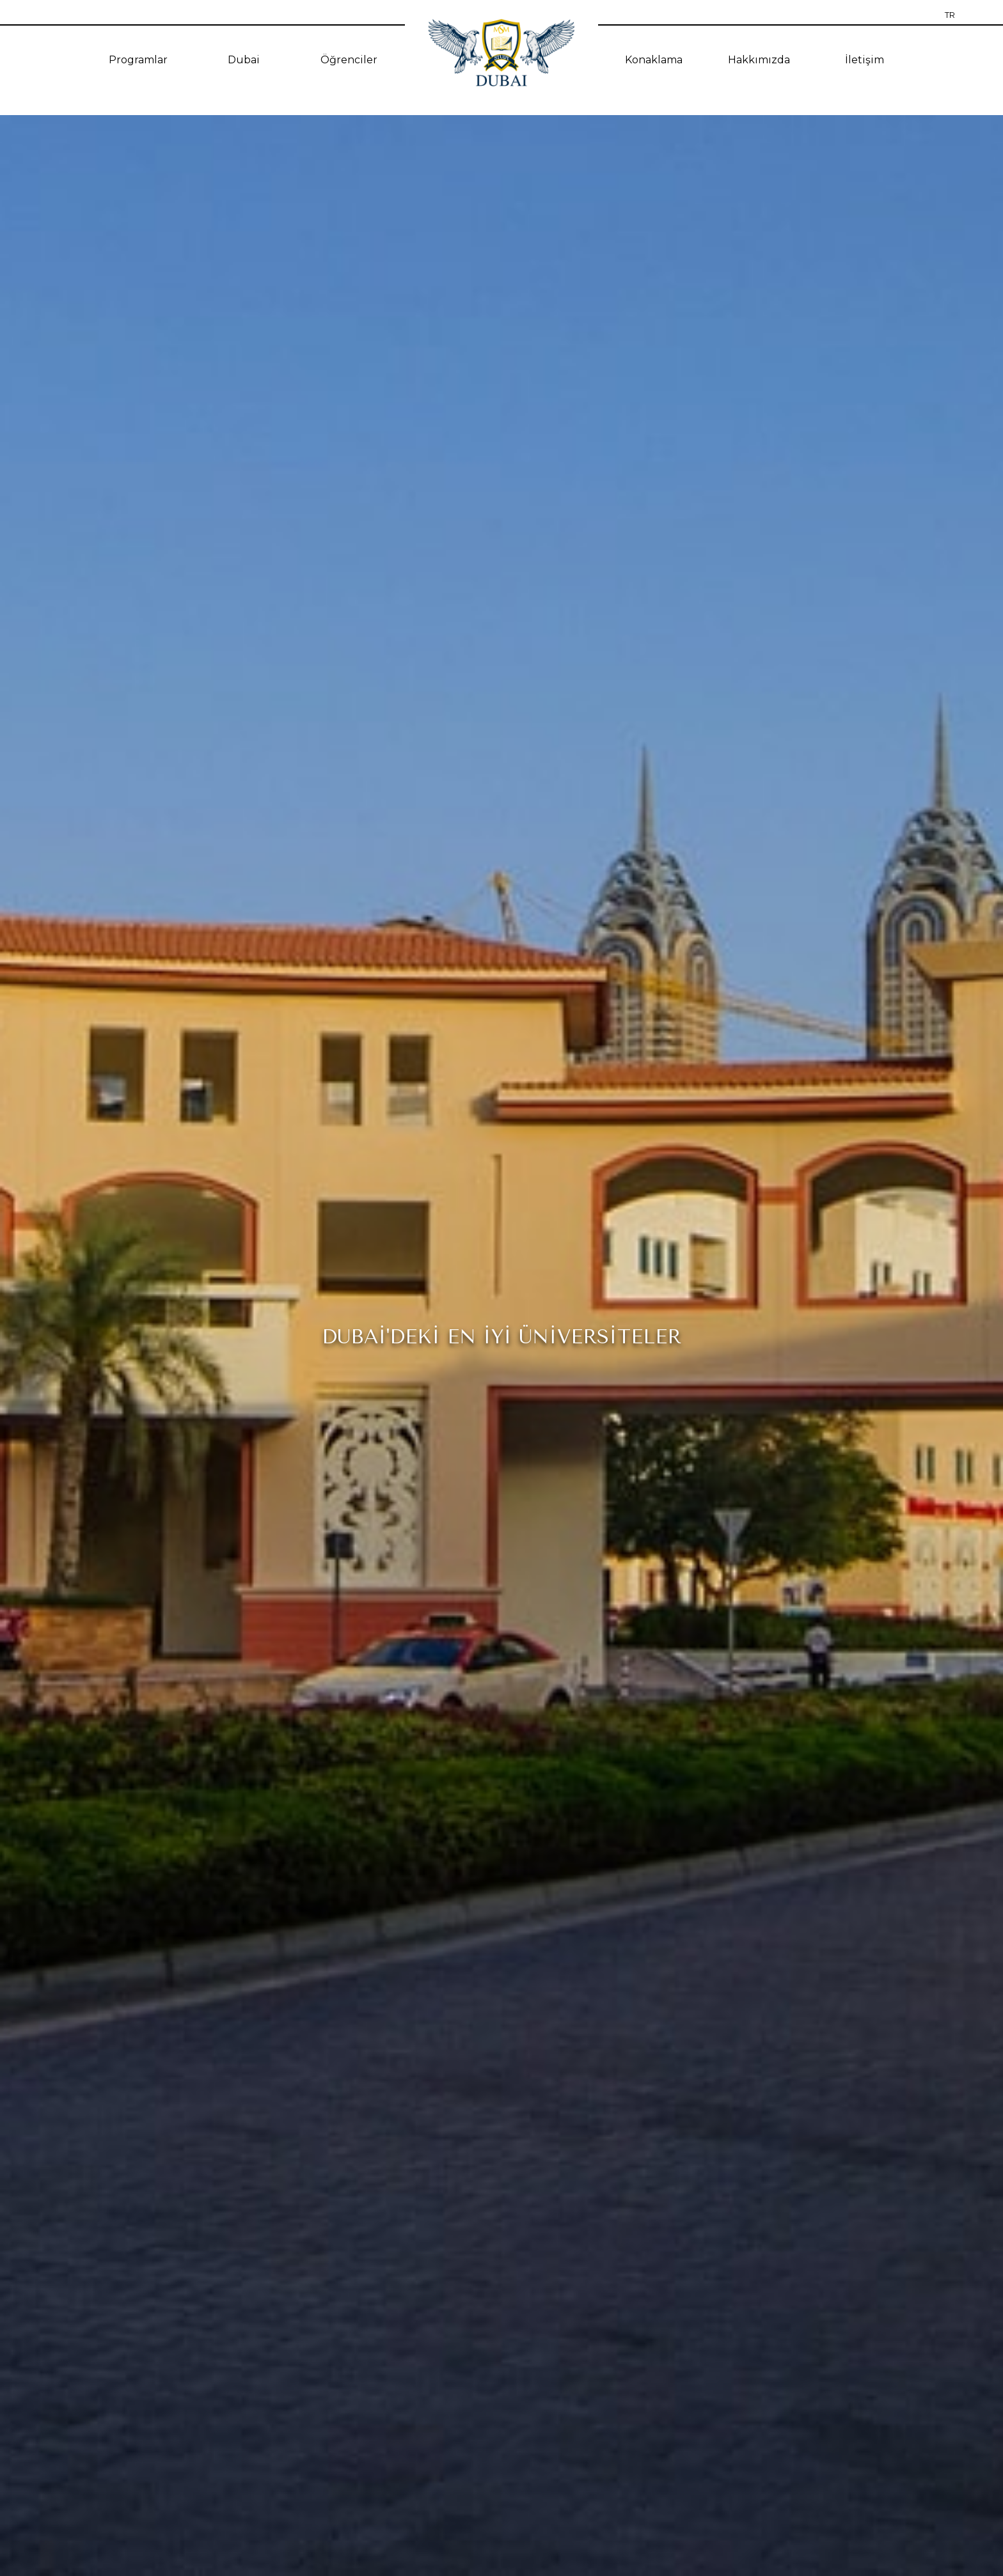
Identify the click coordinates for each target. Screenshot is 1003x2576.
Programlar (138, 60)
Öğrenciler (348, 60)
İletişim (864, 60)
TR (950, 15)
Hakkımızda (759, 60)
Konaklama (654, 60)
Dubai (244, 60)
